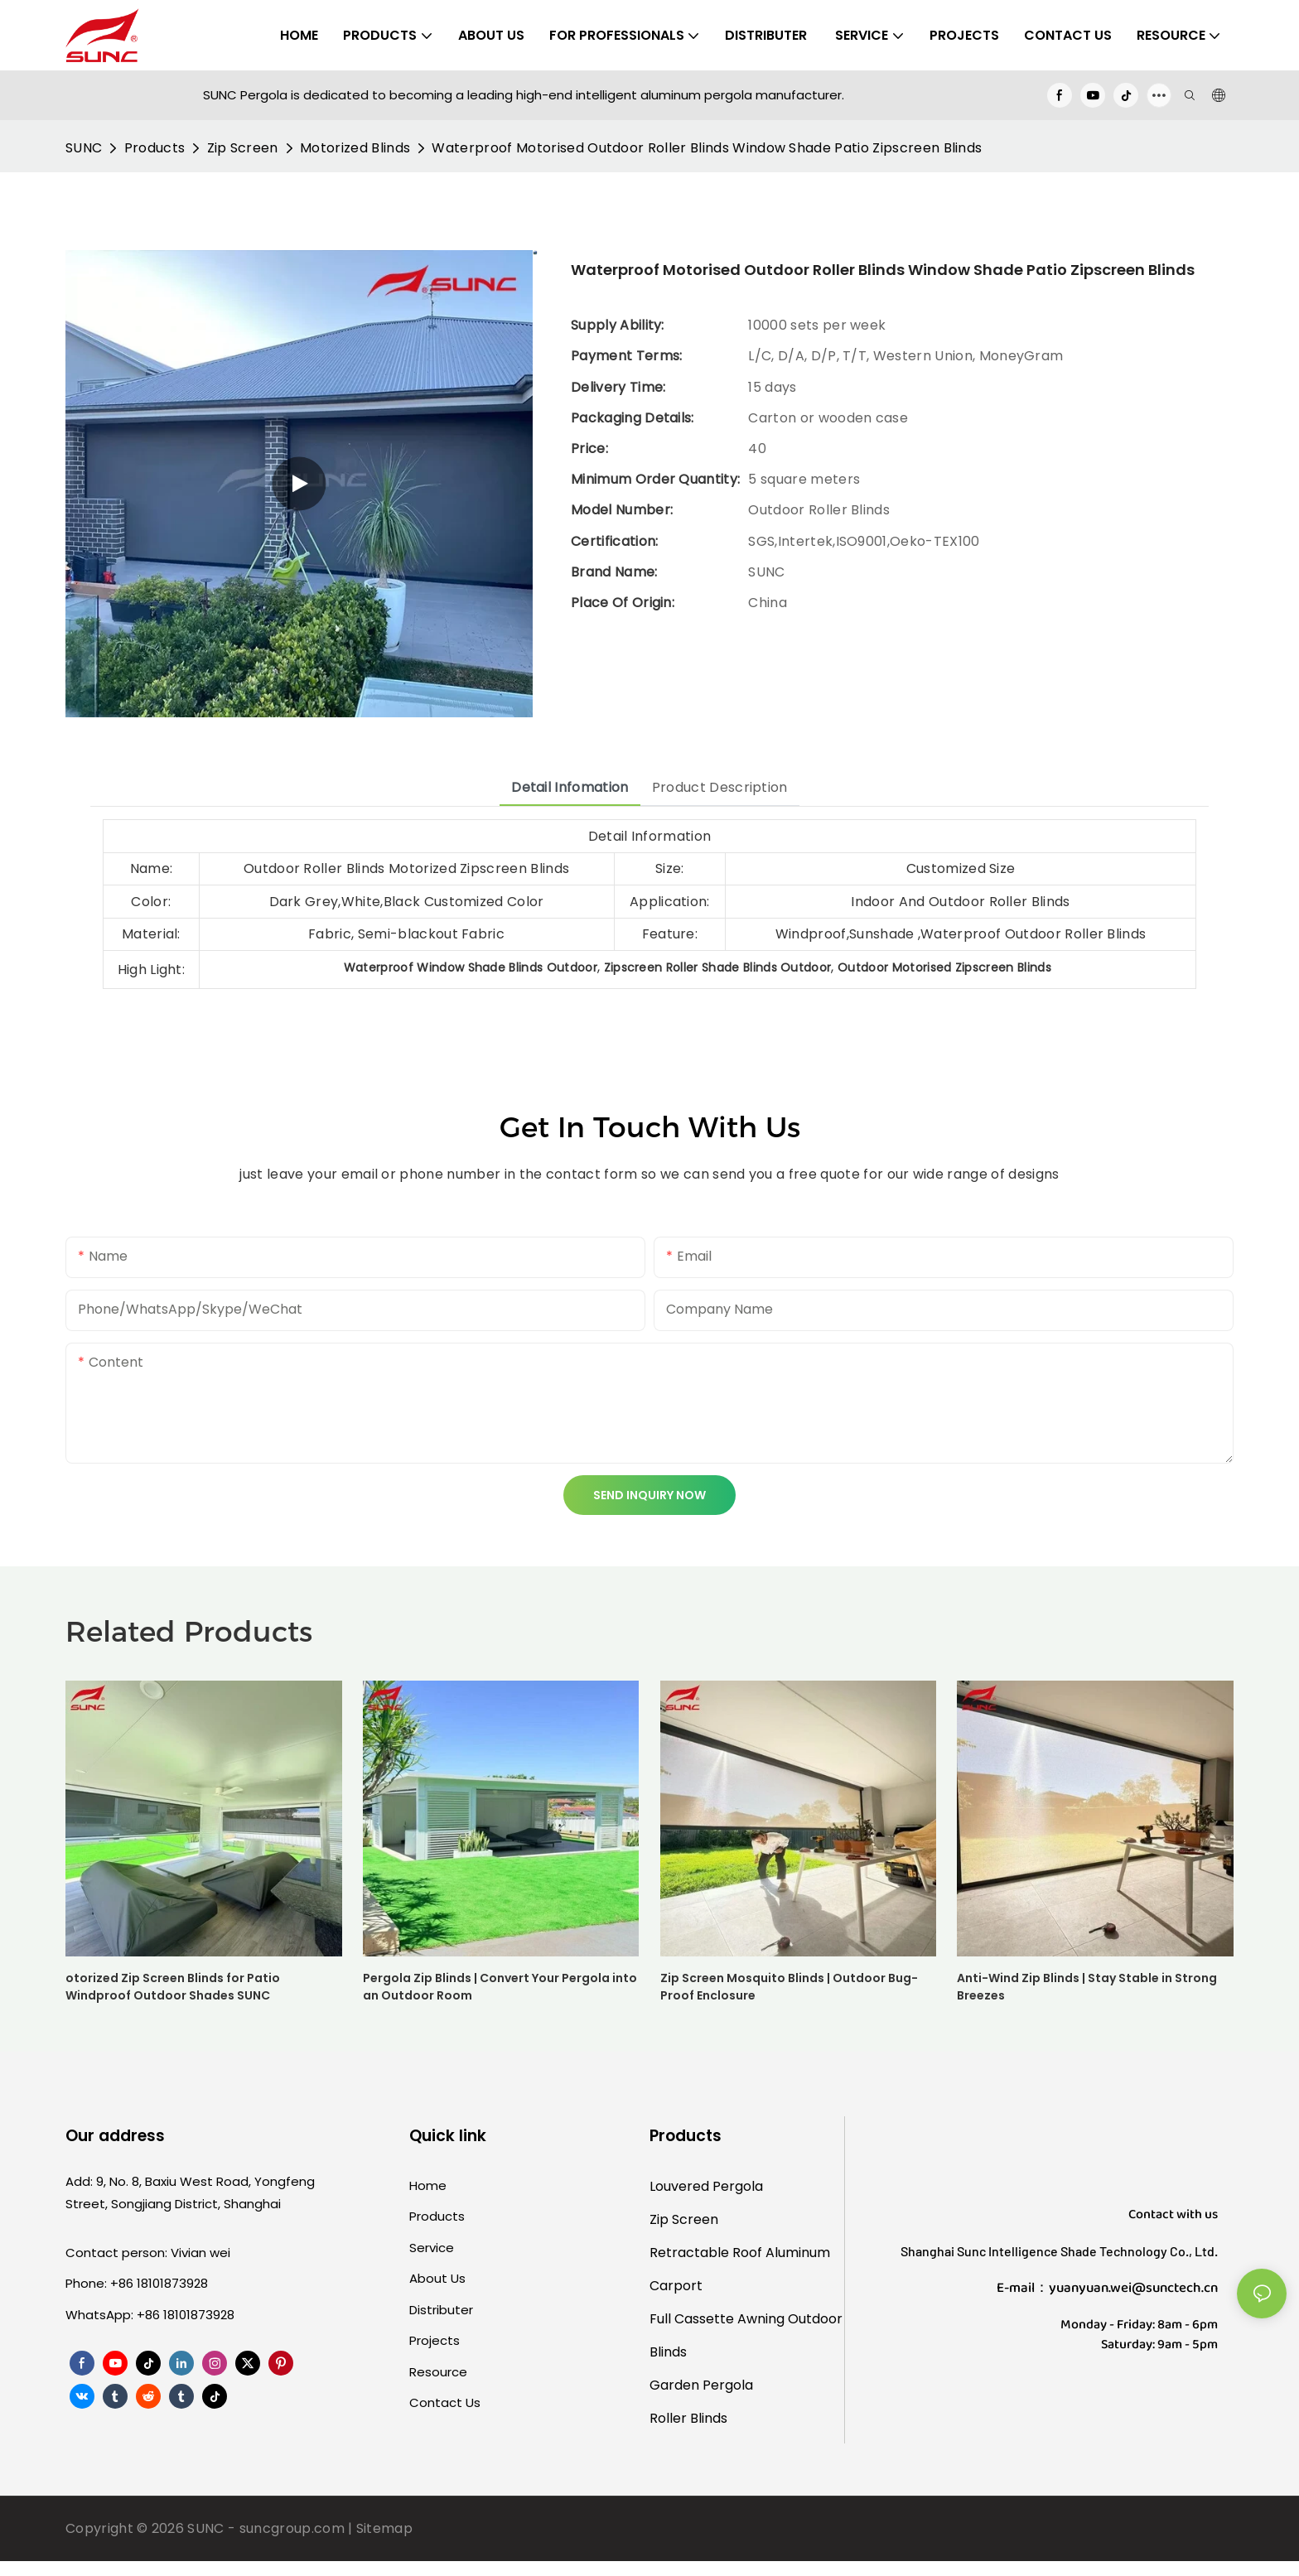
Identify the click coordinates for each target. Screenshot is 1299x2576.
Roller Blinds (688, 2418)
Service (431, 2247)
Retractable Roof (706, 2252)
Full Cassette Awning (717, 2318)
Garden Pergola (701, 2385)
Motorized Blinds (355, 147)
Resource (438, 2372)
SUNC (83, 147)
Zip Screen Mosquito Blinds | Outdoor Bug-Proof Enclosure (789, 1987)
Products (155, 147)
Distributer (441, 2309)
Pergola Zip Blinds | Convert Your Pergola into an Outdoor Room (500, 1987)
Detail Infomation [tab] (569, 787)
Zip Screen (242, 147)
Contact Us (444, 2402)
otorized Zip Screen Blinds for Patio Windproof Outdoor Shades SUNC (172, 1987)
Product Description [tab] (720, 787)
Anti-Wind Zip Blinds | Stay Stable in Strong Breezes (1087, 1987)
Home (428, 2185)
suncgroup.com (292, 2528)
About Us (437, 2278)
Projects (434, 2340)
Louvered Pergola (706, 2186)
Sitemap (384, 2528)
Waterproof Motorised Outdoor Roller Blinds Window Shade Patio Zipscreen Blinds (707, 147)
